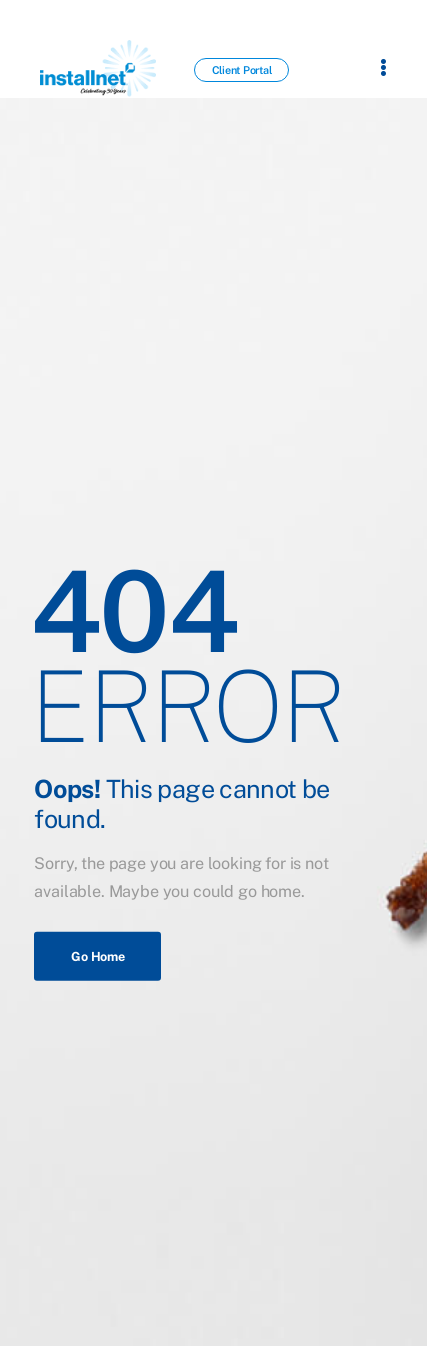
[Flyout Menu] (383, 67)
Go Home (97, 955)
